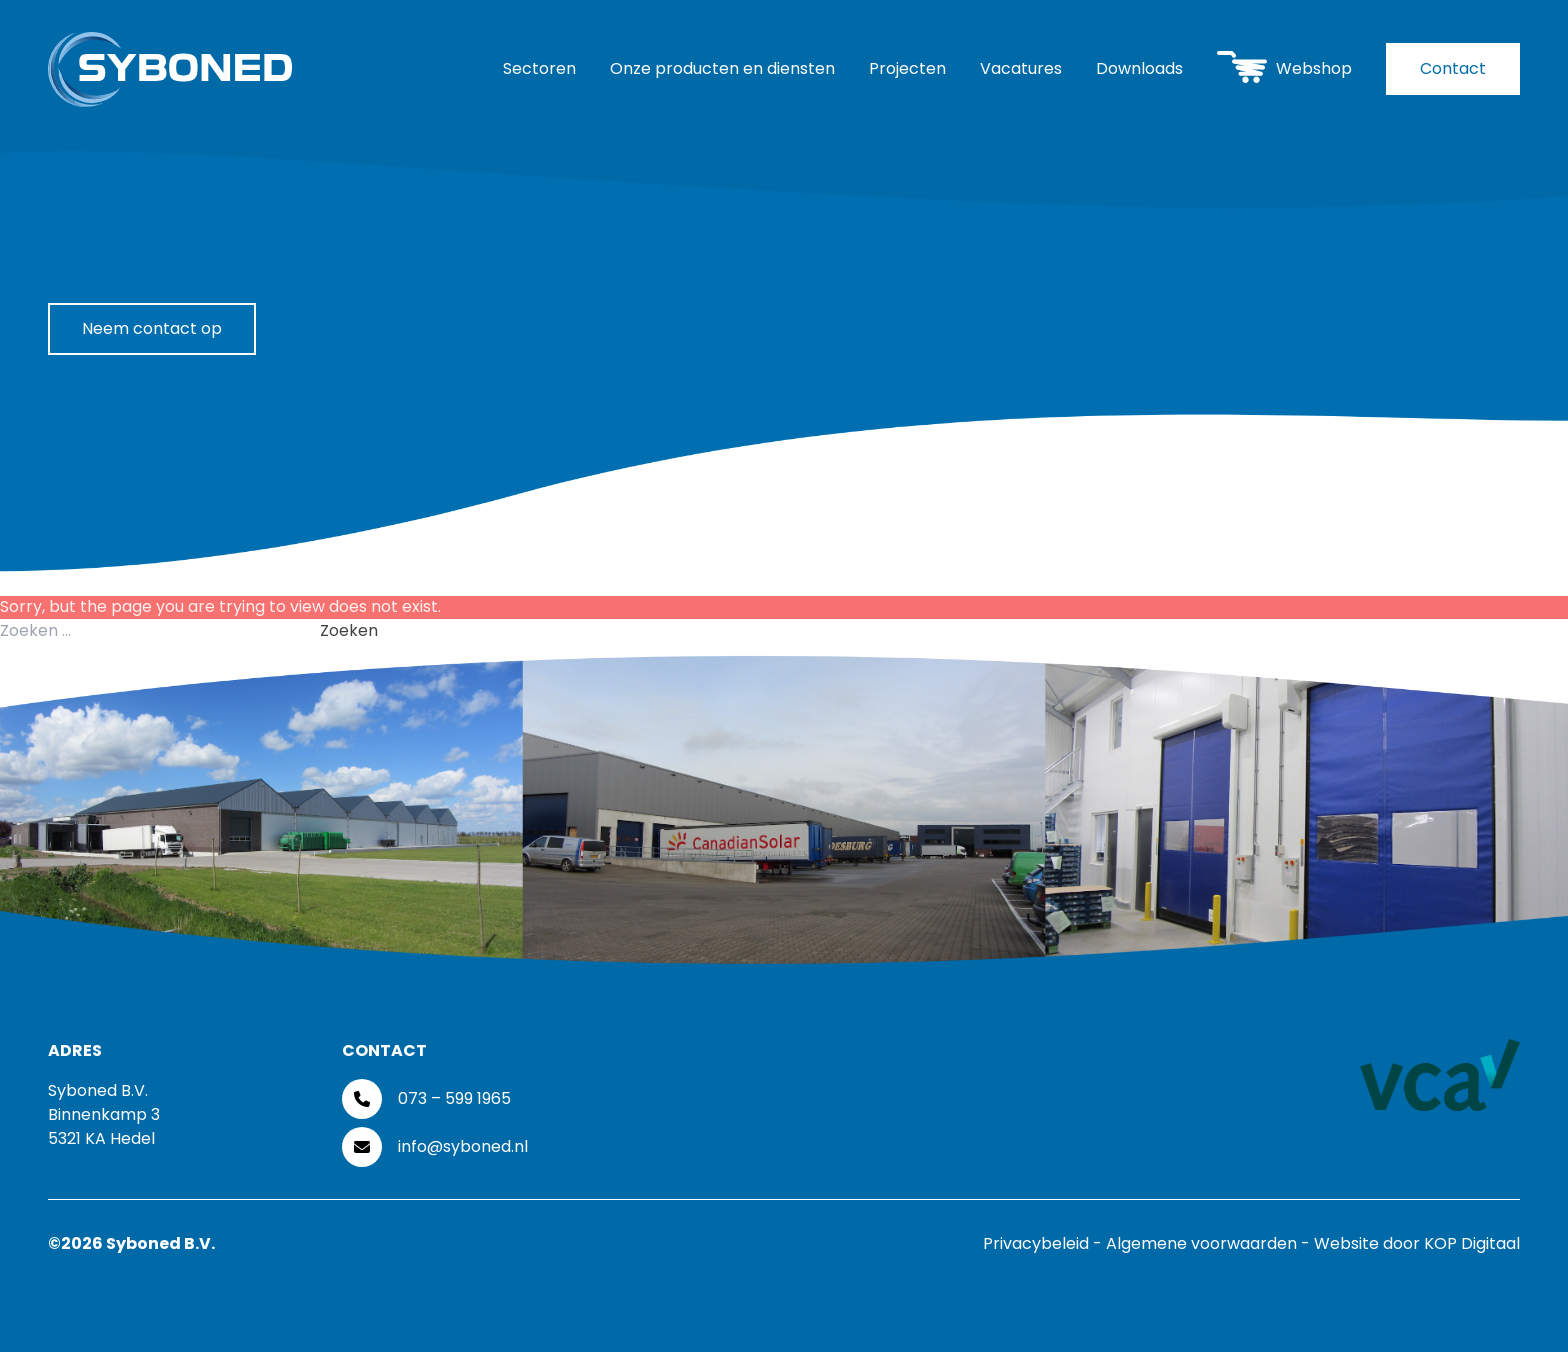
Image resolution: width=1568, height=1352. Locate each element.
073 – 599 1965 (454, 1098)
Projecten (907, 68)
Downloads (1139, 68)
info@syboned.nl (463, 1146)
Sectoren (539, 68)
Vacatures (1021, 68)
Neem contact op (152, 328)
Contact (1453, 68)
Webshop (1284, 66)
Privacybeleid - (1044, 1243)
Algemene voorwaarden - (1210, 1243)
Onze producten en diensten (722, 68)
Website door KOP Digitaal (1417, 1243)
